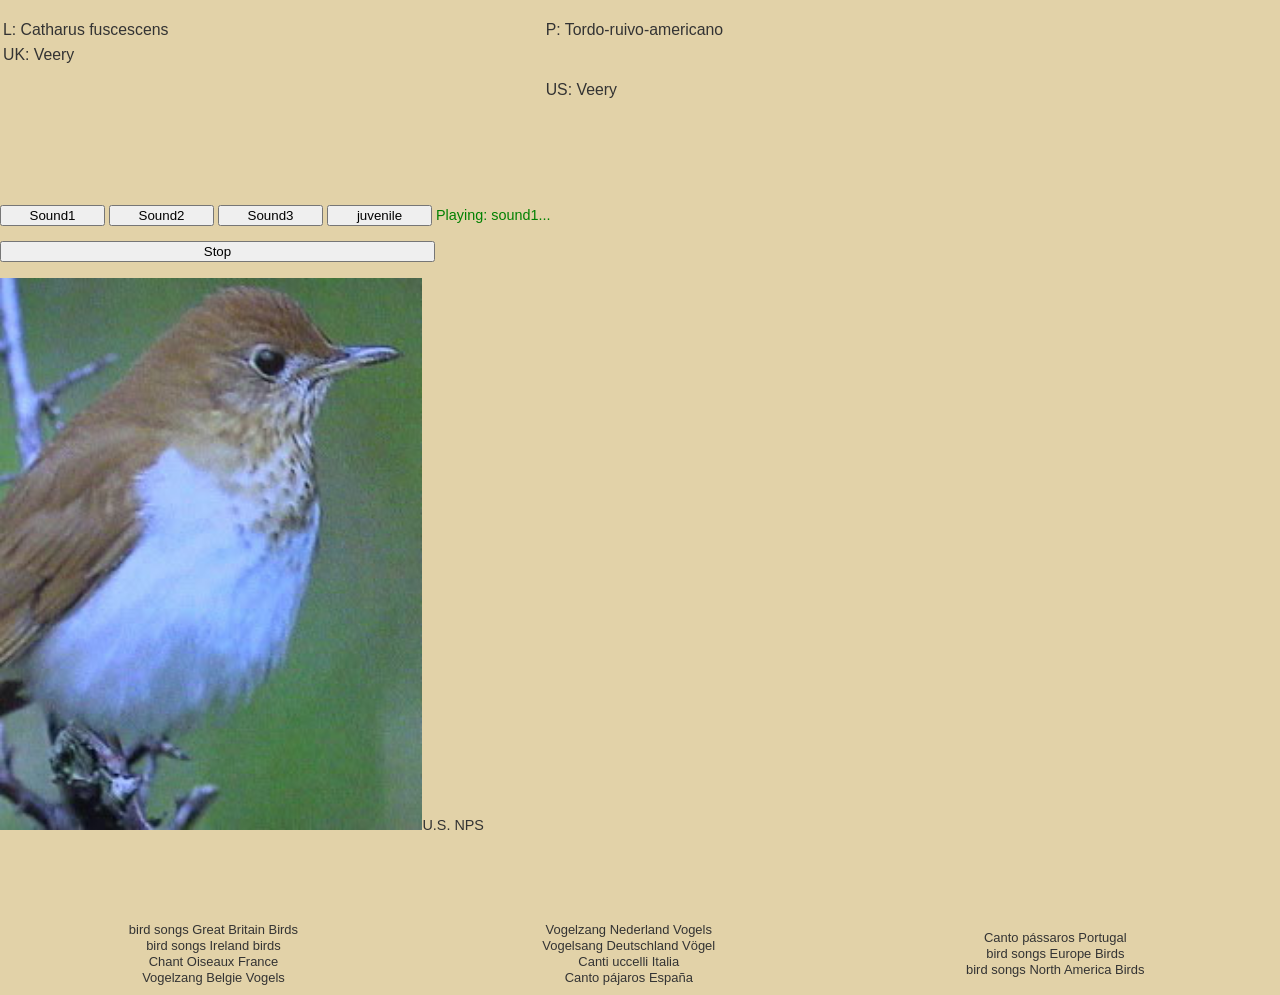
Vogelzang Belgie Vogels (213, 977)
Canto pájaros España (629, 977)
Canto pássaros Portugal (1055, 937)
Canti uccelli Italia (628, 961)
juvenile (379, 215)
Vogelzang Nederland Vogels (629, 929)
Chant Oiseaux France (214, 961)
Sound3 (271, 215)
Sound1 (53, 215)
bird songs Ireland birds (213, 945)
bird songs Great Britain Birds (213, 929)
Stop (217, 251)
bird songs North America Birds (1055, 969)
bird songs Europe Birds (1055, 953)
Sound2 (162, 215)
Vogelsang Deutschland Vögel (628, 945)
